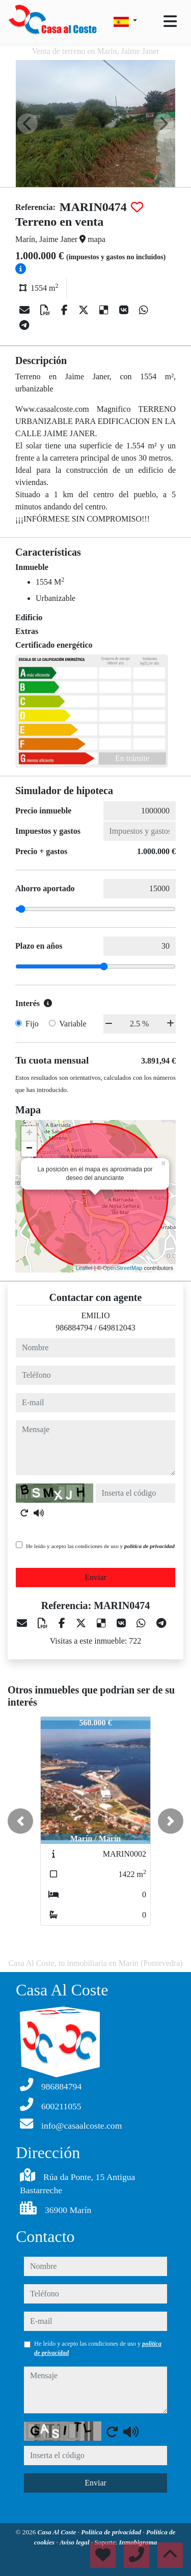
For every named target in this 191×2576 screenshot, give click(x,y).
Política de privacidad (112, 2532)
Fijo (32, 1023)
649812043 (117, 1327)
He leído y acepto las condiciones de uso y (100, 1546)
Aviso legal (75, 2542)
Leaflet (84, 1268)
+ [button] (29, 1133)
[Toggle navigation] (170, 21)
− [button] (29, 1149)
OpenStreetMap (123, 1268)
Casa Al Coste (58, 2532)
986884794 (74, 1327)
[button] (20, 1821)
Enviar (95, 1577)
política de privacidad (149, 1546)
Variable (72, 1023)
